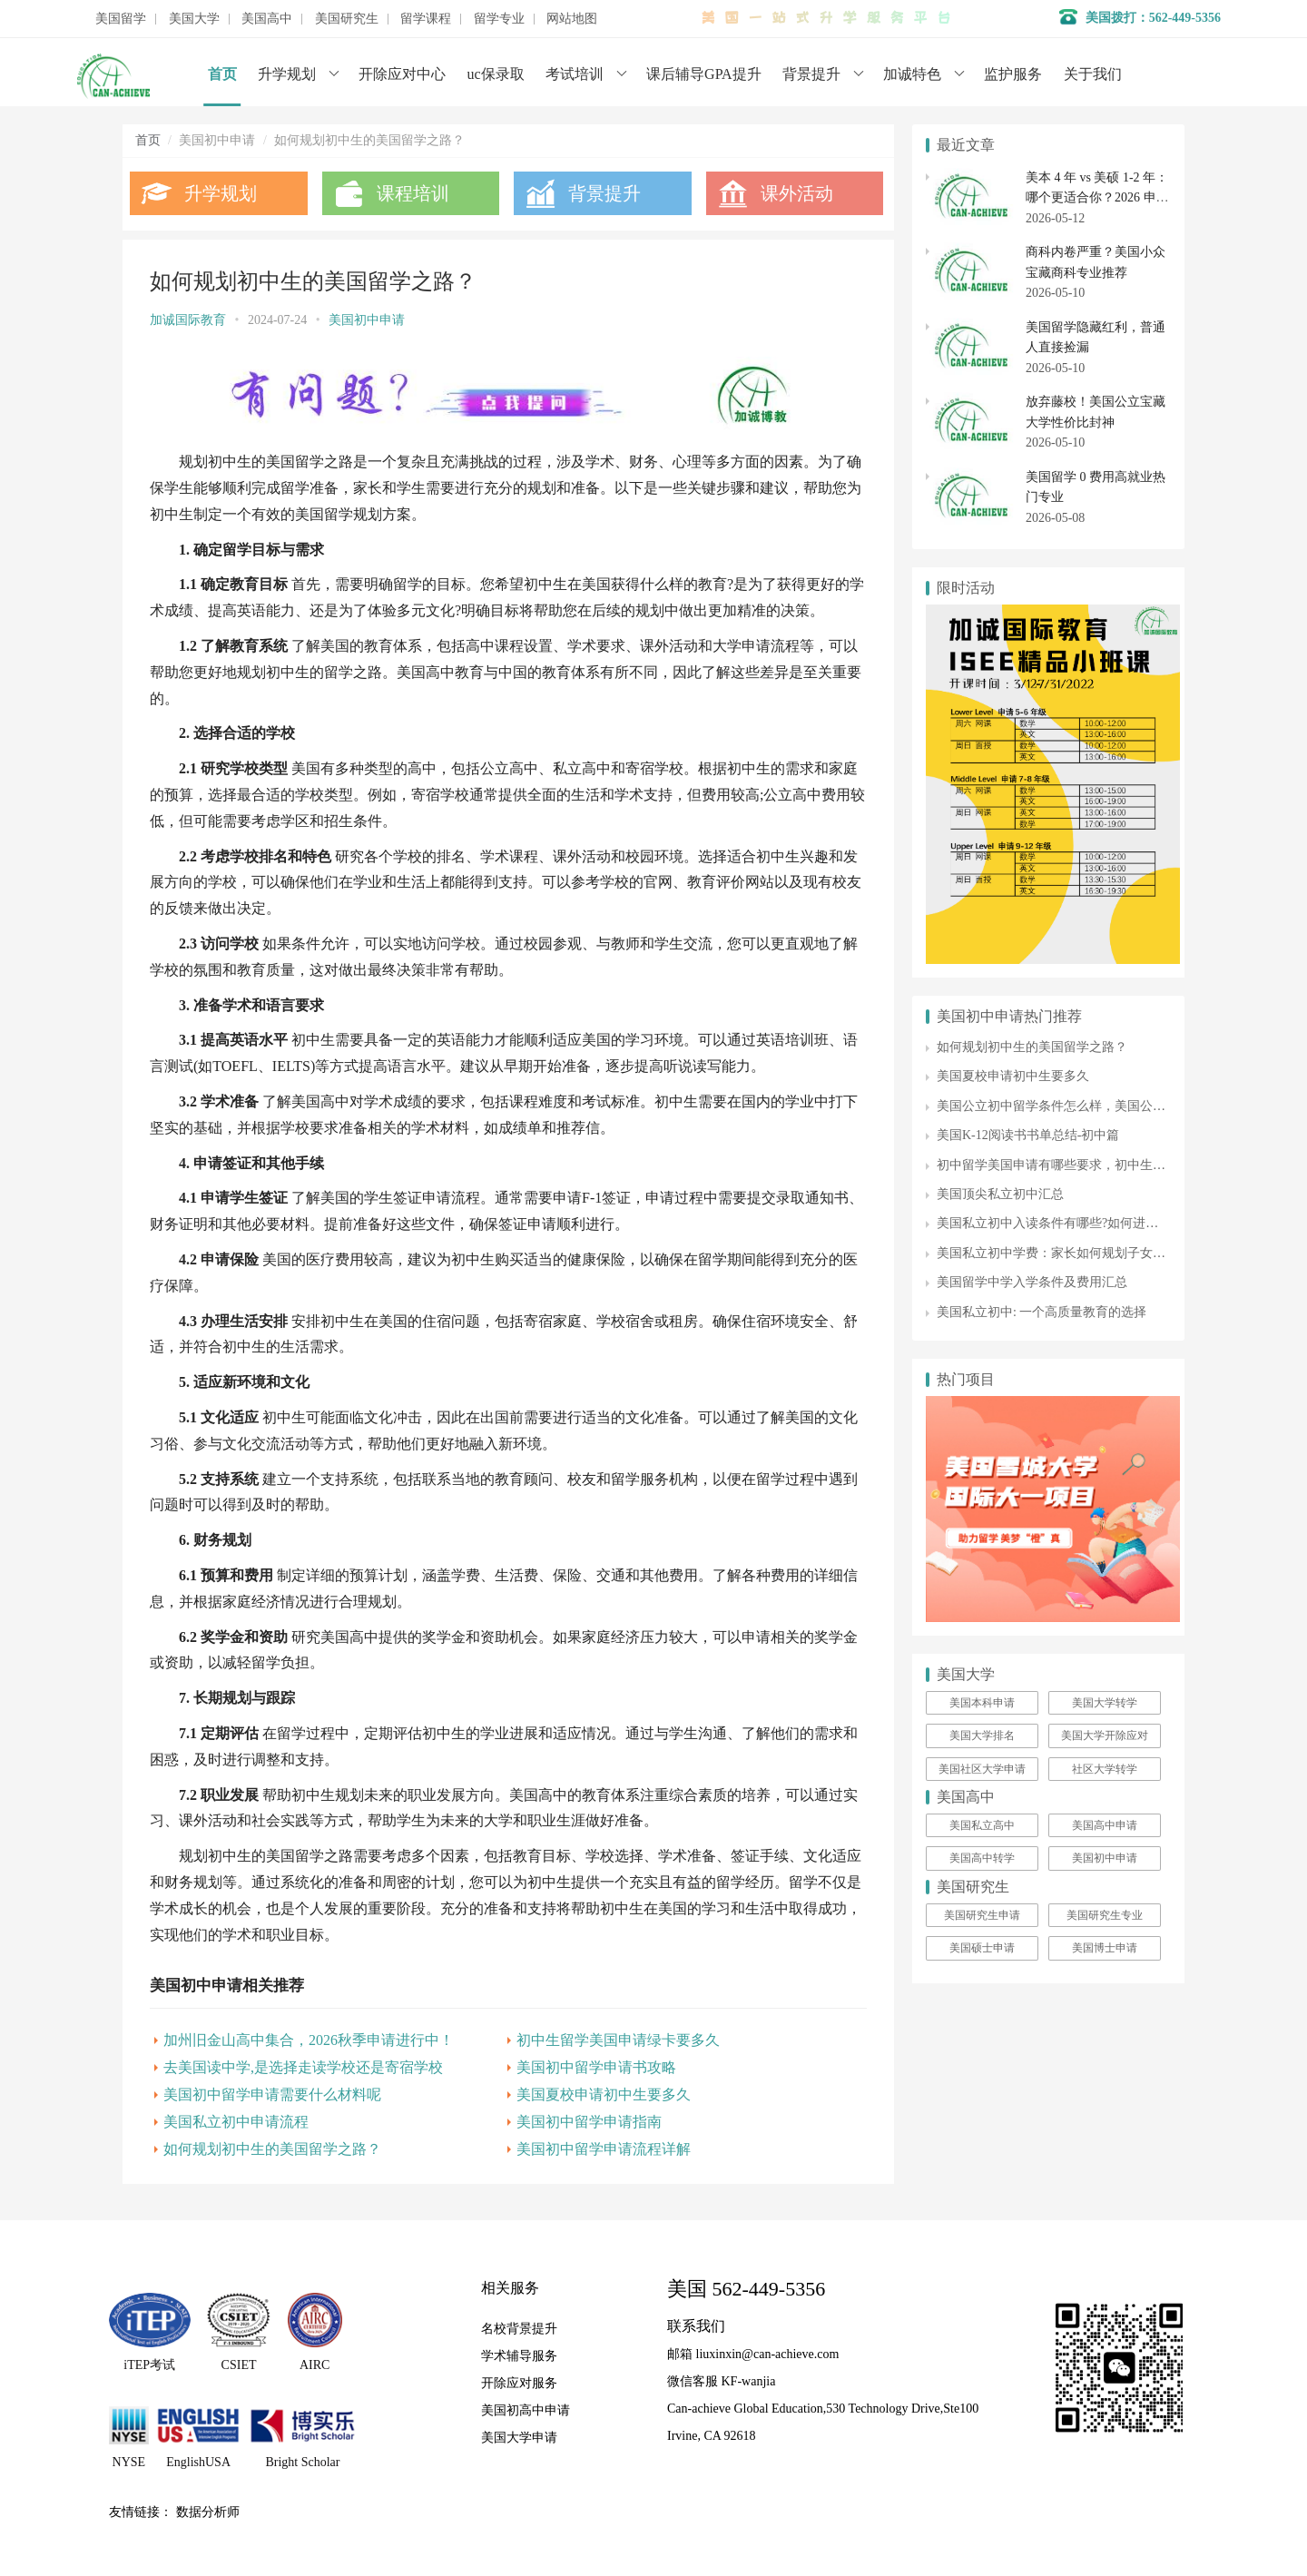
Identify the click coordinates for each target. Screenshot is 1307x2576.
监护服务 (1013, 74)
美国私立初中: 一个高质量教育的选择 (1041, 1312)
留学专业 (499, 19)
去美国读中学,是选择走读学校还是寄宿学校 (303, 2067)
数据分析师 (208, 2512)
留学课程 (425, 19)
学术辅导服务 (519, 2356)
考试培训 (574, 74)
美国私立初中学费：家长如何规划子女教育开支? (1073, 1253)
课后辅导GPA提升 (704, 74)
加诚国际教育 (188, 320)
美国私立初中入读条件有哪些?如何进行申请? (1063, 1223)
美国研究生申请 (982, 1915)
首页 (222, 74)
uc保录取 (496, 74)
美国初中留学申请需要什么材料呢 (272, 2094)
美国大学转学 (1104, 1702)
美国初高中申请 (525, 2410)
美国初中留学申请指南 (589, 2121)
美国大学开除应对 (1104, 1735)
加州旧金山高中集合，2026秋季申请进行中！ (308, 2040)
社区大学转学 (1104, 1769)
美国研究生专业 (1104, 1915)
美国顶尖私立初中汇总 (1000, 1194)
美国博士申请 (1104, 1948)
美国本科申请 (982, 1702)
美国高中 (266, 19)
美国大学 (194, 19)
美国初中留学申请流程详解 (603, 2149)
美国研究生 (346, 19)
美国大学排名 (982, 1735)
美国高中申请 (1104, 1825)
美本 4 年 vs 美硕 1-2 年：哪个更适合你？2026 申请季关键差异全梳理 (1097, 198)
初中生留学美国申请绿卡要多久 (618, 2040)
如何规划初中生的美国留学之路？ (272, 2149)
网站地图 (571, 19)
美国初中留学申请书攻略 (596, 2067)
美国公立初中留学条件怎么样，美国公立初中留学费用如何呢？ (1114, 1106)
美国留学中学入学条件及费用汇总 (1032, 1282)
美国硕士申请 (982, 1948)
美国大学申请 (519, 2437)
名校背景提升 (519, 2328)
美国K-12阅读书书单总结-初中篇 (1028, 1135)
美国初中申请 (367, 320)
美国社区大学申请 (982, 1769)
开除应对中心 (402, 74)
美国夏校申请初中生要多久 (603, 2094)
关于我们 (1093, 74)
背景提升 (811, 74)
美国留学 (120, 19)
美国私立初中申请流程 (236, 2121)
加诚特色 (912, 74)
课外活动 (797, 193)
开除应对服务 (519, 2383)
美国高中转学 (982, 1858)
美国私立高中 (982, 1825)
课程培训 (413, 193)
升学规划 (287, 74)
